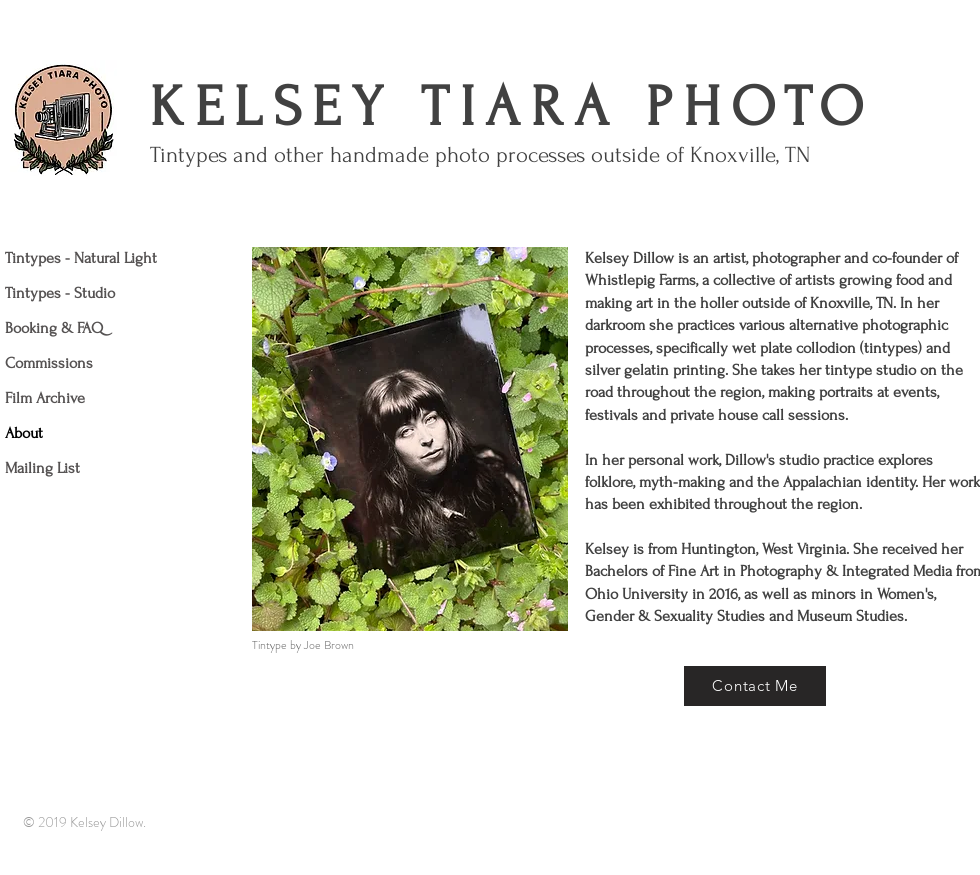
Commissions (49, 363)
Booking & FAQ (54, 328)
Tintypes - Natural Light (81, 258)
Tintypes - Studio (60, 293)
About (24, 433)
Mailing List (42, 468)
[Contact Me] (755, 686)
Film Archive (45, 398)
